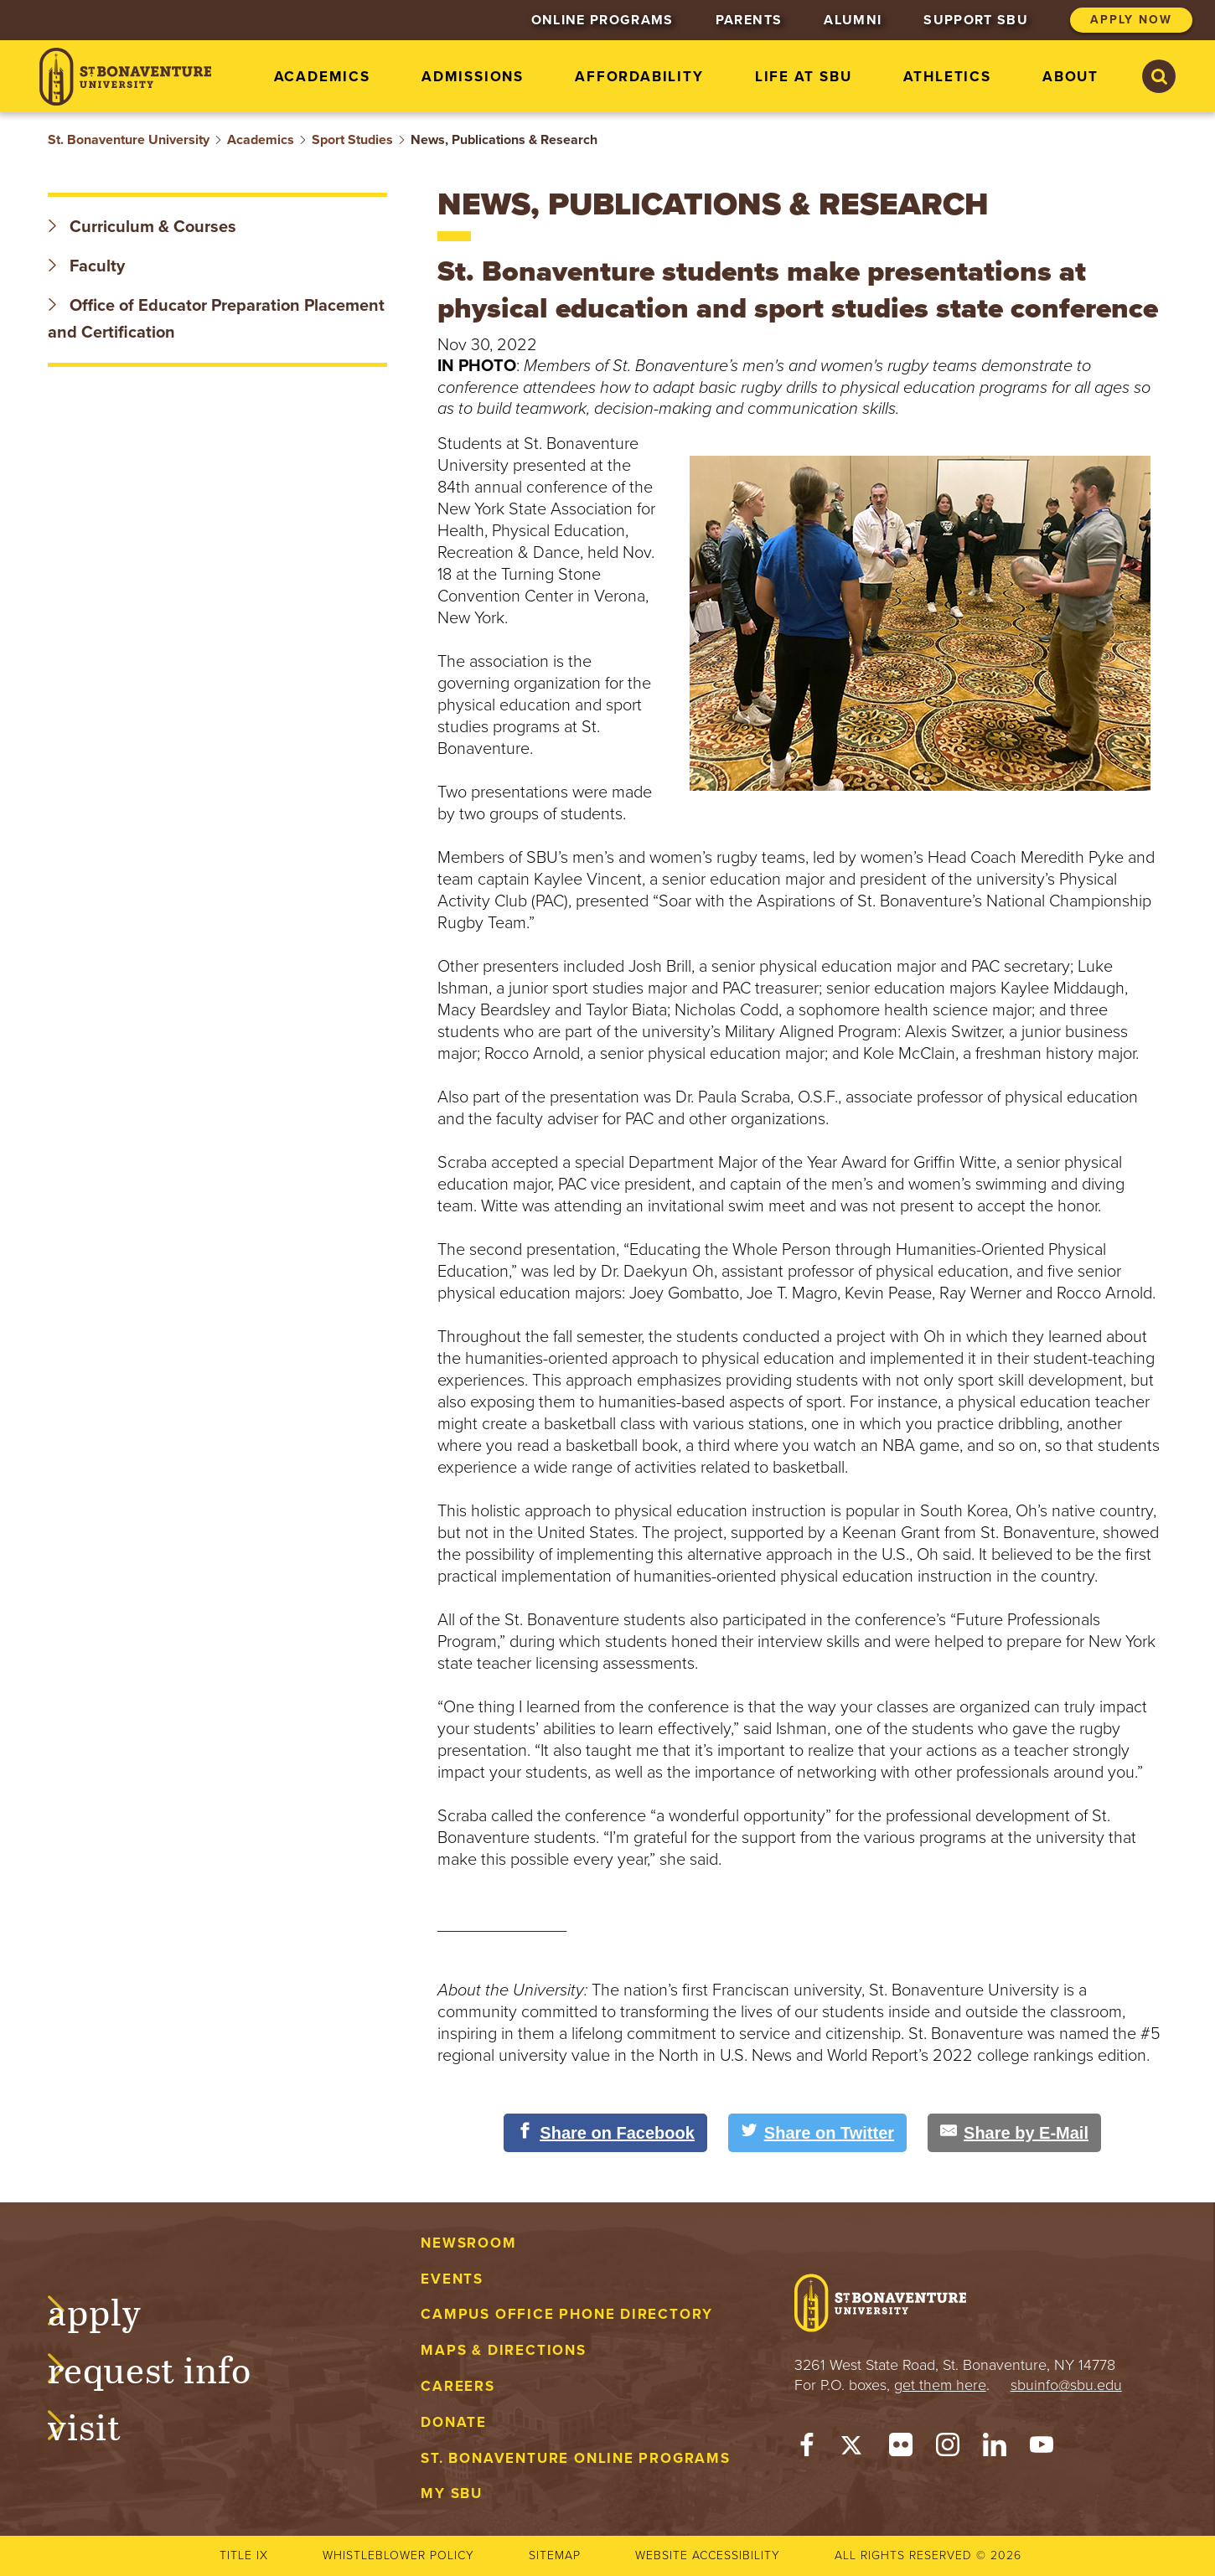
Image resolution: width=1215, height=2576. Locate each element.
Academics (260, 140)
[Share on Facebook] (605, 2133)
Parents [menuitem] (749, 20)
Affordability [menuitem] (639, 77)
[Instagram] (947, 2449)
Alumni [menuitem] (853, 20)
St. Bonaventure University (128, 140)
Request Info (166, 2367)
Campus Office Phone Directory (567, 2314)
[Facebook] (806, 2449)
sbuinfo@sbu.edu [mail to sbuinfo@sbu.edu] (1066, 2385)
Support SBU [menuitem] (975, 20)
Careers (458, 2386)
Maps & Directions (503, 2350)
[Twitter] (853, 2449)
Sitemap (555, 2555)
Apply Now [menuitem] (1131, 20)
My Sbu (452, 2493)
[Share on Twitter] (817, 2133)
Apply (111, 2309)
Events (452, 2279)
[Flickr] (900, 2449)
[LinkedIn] (994, 2449)
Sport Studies (352, 140)
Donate (454, 2422)
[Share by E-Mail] (1014, 2133)
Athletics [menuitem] (947, 77)
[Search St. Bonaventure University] (1159, 76)
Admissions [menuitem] (472, 77)
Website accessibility (707, 2555)
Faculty (86, 266)
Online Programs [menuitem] (602, 20)
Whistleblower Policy (398, 2555)
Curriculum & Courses (142, 227)
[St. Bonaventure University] (125, 77)
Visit (101, 2424)
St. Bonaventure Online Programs (576, 2458)
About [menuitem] (1070, 77)
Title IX (244, 2555)
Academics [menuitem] (322, 77)
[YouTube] (1041, 2449)
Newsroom (468, 2243)
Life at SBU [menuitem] (803, 77)
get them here (940, 2385)
